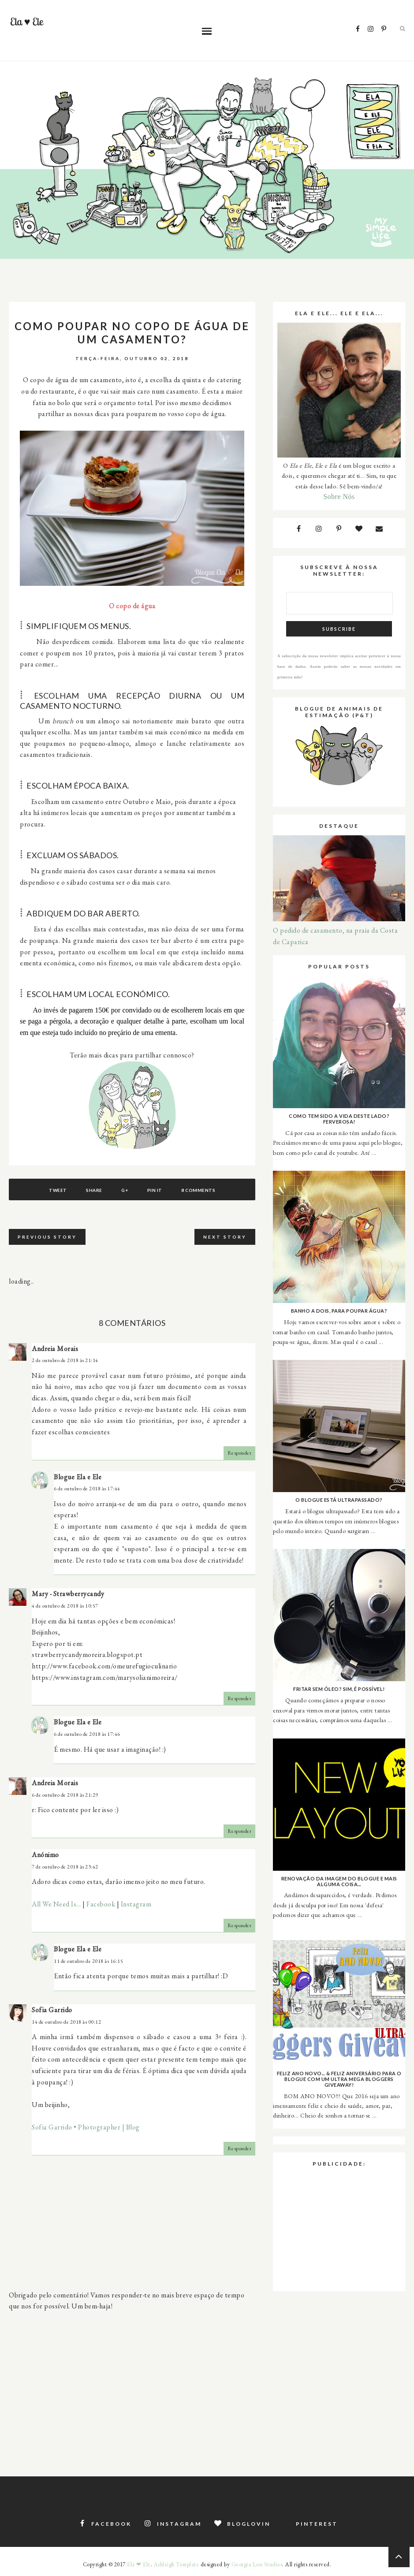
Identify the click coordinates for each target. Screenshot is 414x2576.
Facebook (100, 1904)
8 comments (198, 1190)
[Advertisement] (132, 2379)
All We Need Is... (56, 1904)
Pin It (154, 1190)
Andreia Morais (55, 1348)
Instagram (136, 1904)
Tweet (58, 1190)
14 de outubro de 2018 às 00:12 (66, 2021)
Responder (240, 1452)
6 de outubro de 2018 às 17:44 (87, 1488)
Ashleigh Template (176, 2564)
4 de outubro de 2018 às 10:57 (65, 1605)
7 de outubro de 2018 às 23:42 (65, 1866)
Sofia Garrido (52, 2009)
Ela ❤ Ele (139, 2564)
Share (94, 1190)
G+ (124, 1190)
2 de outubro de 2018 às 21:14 (65, 1360)
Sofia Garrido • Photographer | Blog (86, 2127)
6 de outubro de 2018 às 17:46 (87, 1734)
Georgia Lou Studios (257, 2564)
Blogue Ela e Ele (77, 1477)
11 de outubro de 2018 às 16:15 (88, 1961)
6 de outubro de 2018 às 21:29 (65, 1794)
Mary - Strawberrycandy (68, 1593)
